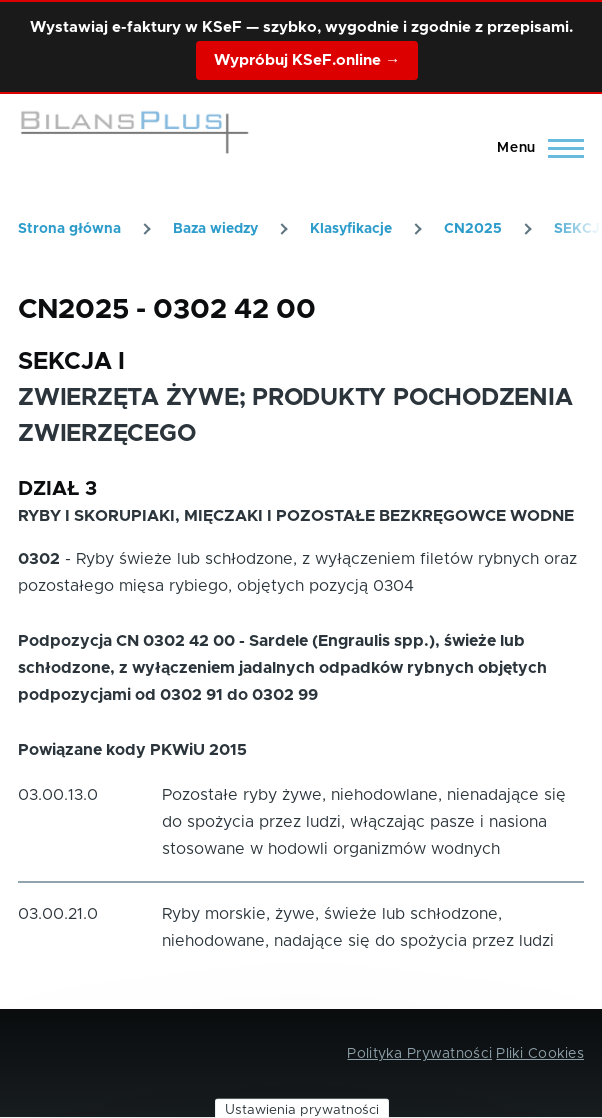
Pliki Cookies (540, 1054)
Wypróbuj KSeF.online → (307, 60)
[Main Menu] (534, 148)
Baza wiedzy (215, 229)
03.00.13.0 (58, 795)
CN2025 (473, 229)
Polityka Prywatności (419, 1054)
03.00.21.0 (58, 914)
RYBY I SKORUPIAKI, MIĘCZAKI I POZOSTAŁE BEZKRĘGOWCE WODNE (296, 516)
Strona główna (69, 229)
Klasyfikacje (351, 229)
